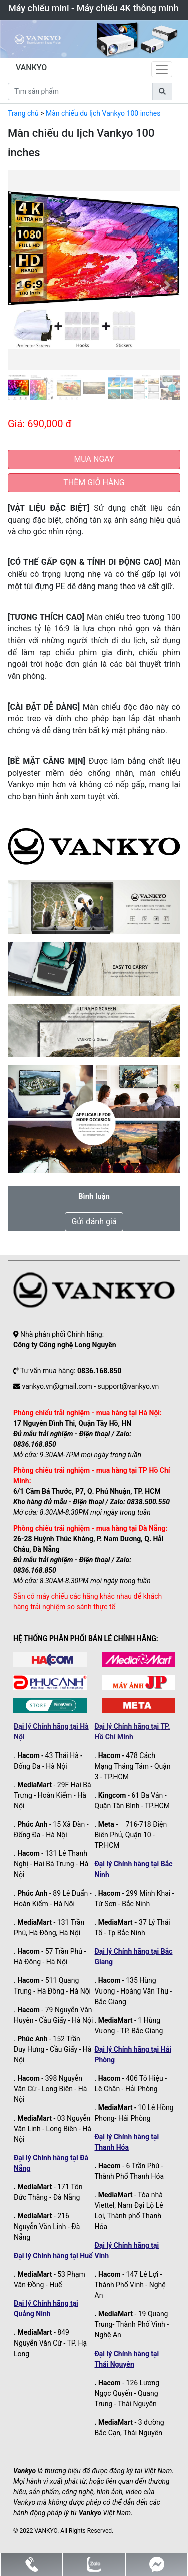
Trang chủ (23, 113)
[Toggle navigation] (161, 69)
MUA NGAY (94, 459)
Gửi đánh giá (93, 1221)
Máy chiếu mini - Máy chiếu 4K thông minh (93, 8)
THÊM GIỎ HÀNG (94, 482)
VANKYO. (46, 2530)
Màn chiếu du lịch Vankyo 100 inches (103, 113)
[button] (21, 285)
